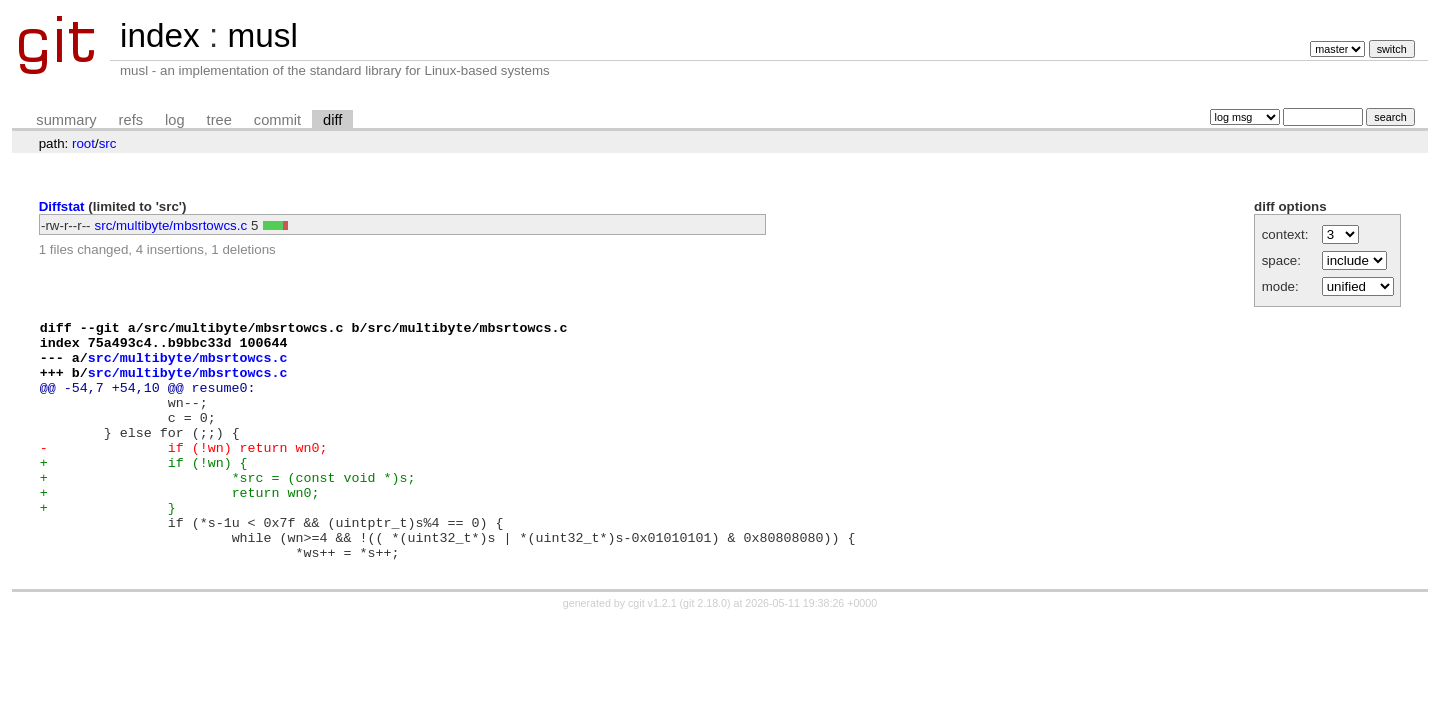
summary (66, 120)
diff (332, 120)
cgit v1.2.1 (652, 651)
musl (262, 35)
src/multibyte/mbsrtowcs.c (171, 225)
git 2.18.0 (705, 651)
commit (277, 120)
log (175, 120)
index (160, 35)
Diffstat (62, 206)
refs (131, 120)
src (108, 143)
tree (219, 120)
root (83, 143)
